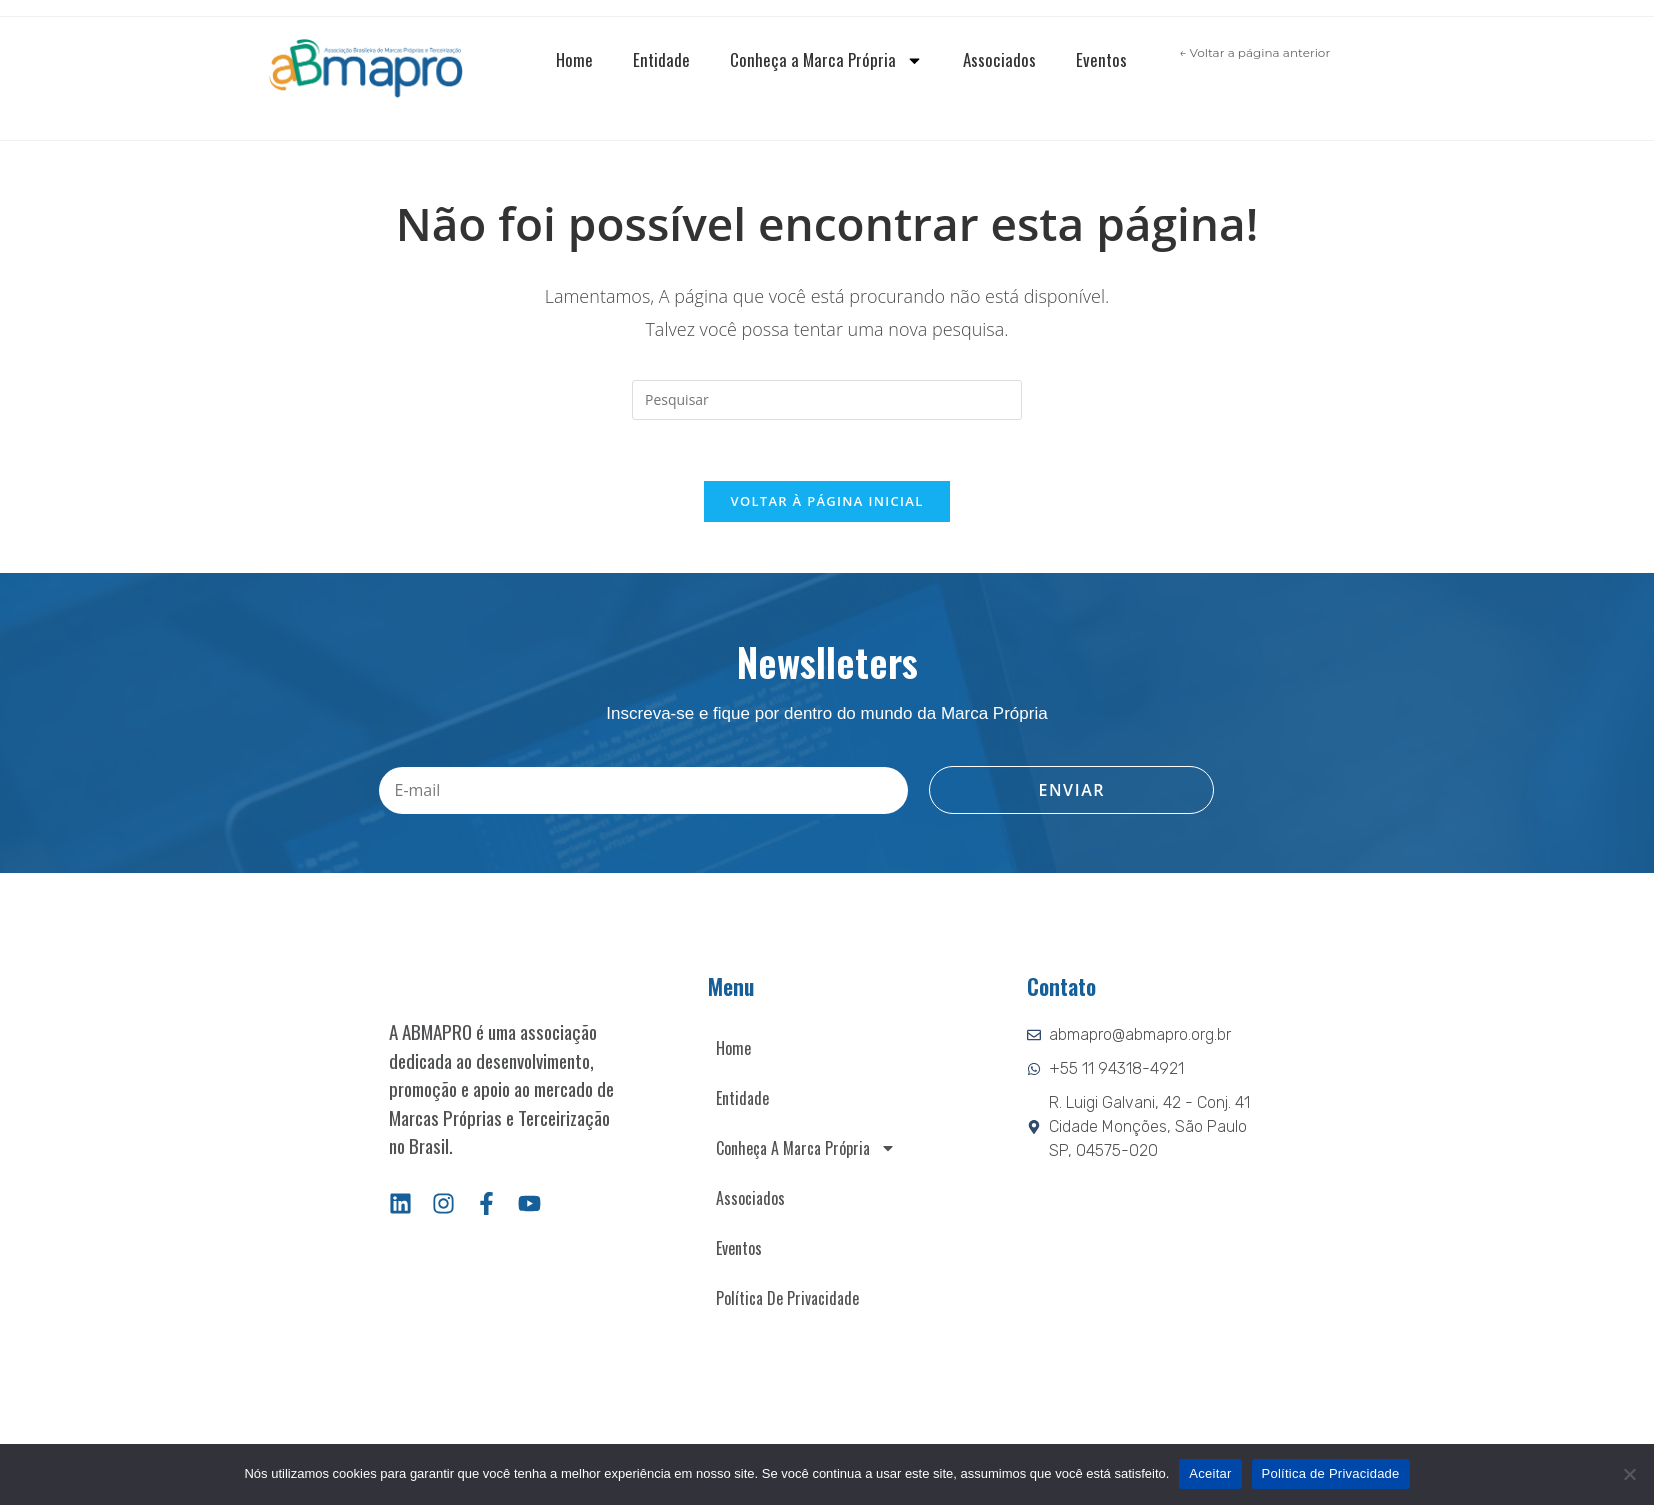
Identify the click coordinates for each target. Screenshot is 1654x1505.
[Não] (1629, 1474)
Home (574, 59)
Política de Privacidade (787, 1298)
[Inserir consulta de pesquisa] (827, 400)
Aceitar (1210, 1473)
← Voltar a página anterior (1254, 52)
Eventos (1101, 59)
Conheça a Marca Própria (826, 60)
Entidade (661, 59)
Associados (999, 59)
